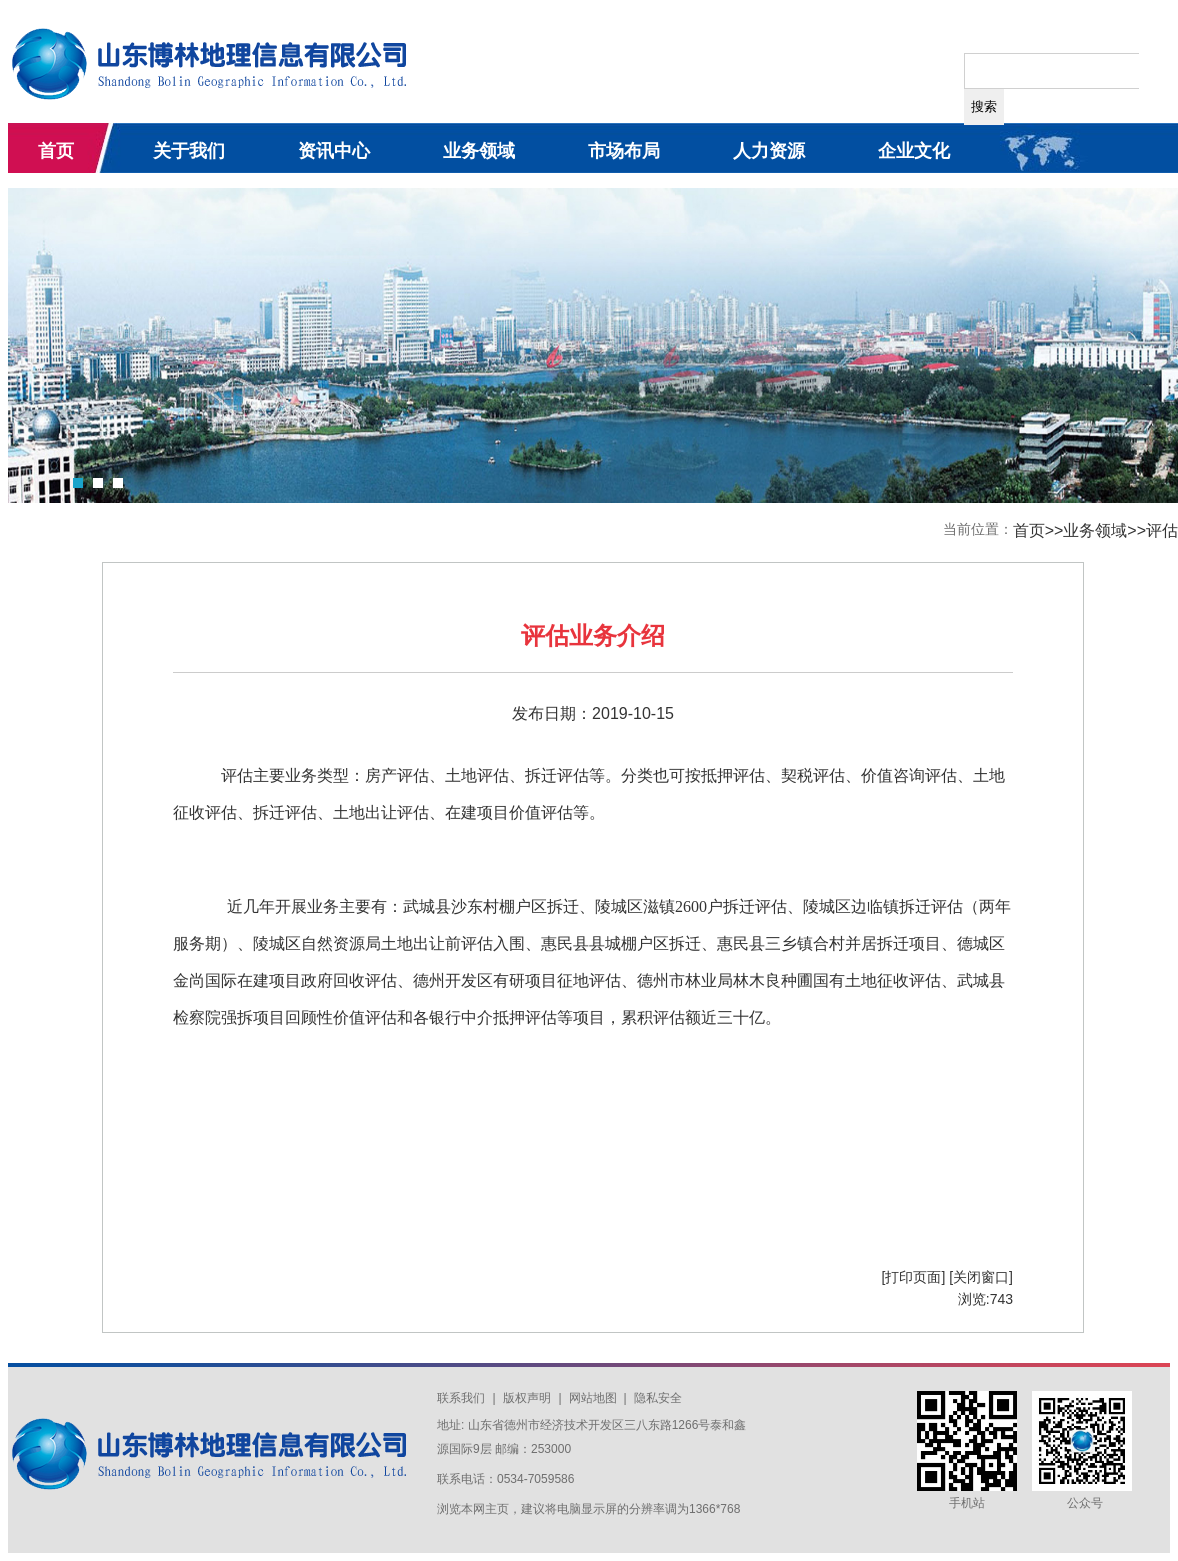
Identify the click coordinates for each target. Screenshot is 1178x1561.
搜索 (984, 106)
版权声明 (527, 1398)
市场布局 (624, 151)
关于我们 (189, 151)
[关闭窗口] (981, 1277)
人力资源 (769, 151)
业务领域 (479, 151)
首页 (56, 151)
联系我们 (461, 1398)
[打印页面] (914, 1277)
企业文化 (914, 151)
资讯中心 (334, 151)
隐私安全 (658, 1398)
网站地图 (594, 1398)
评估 (1162, 530)
